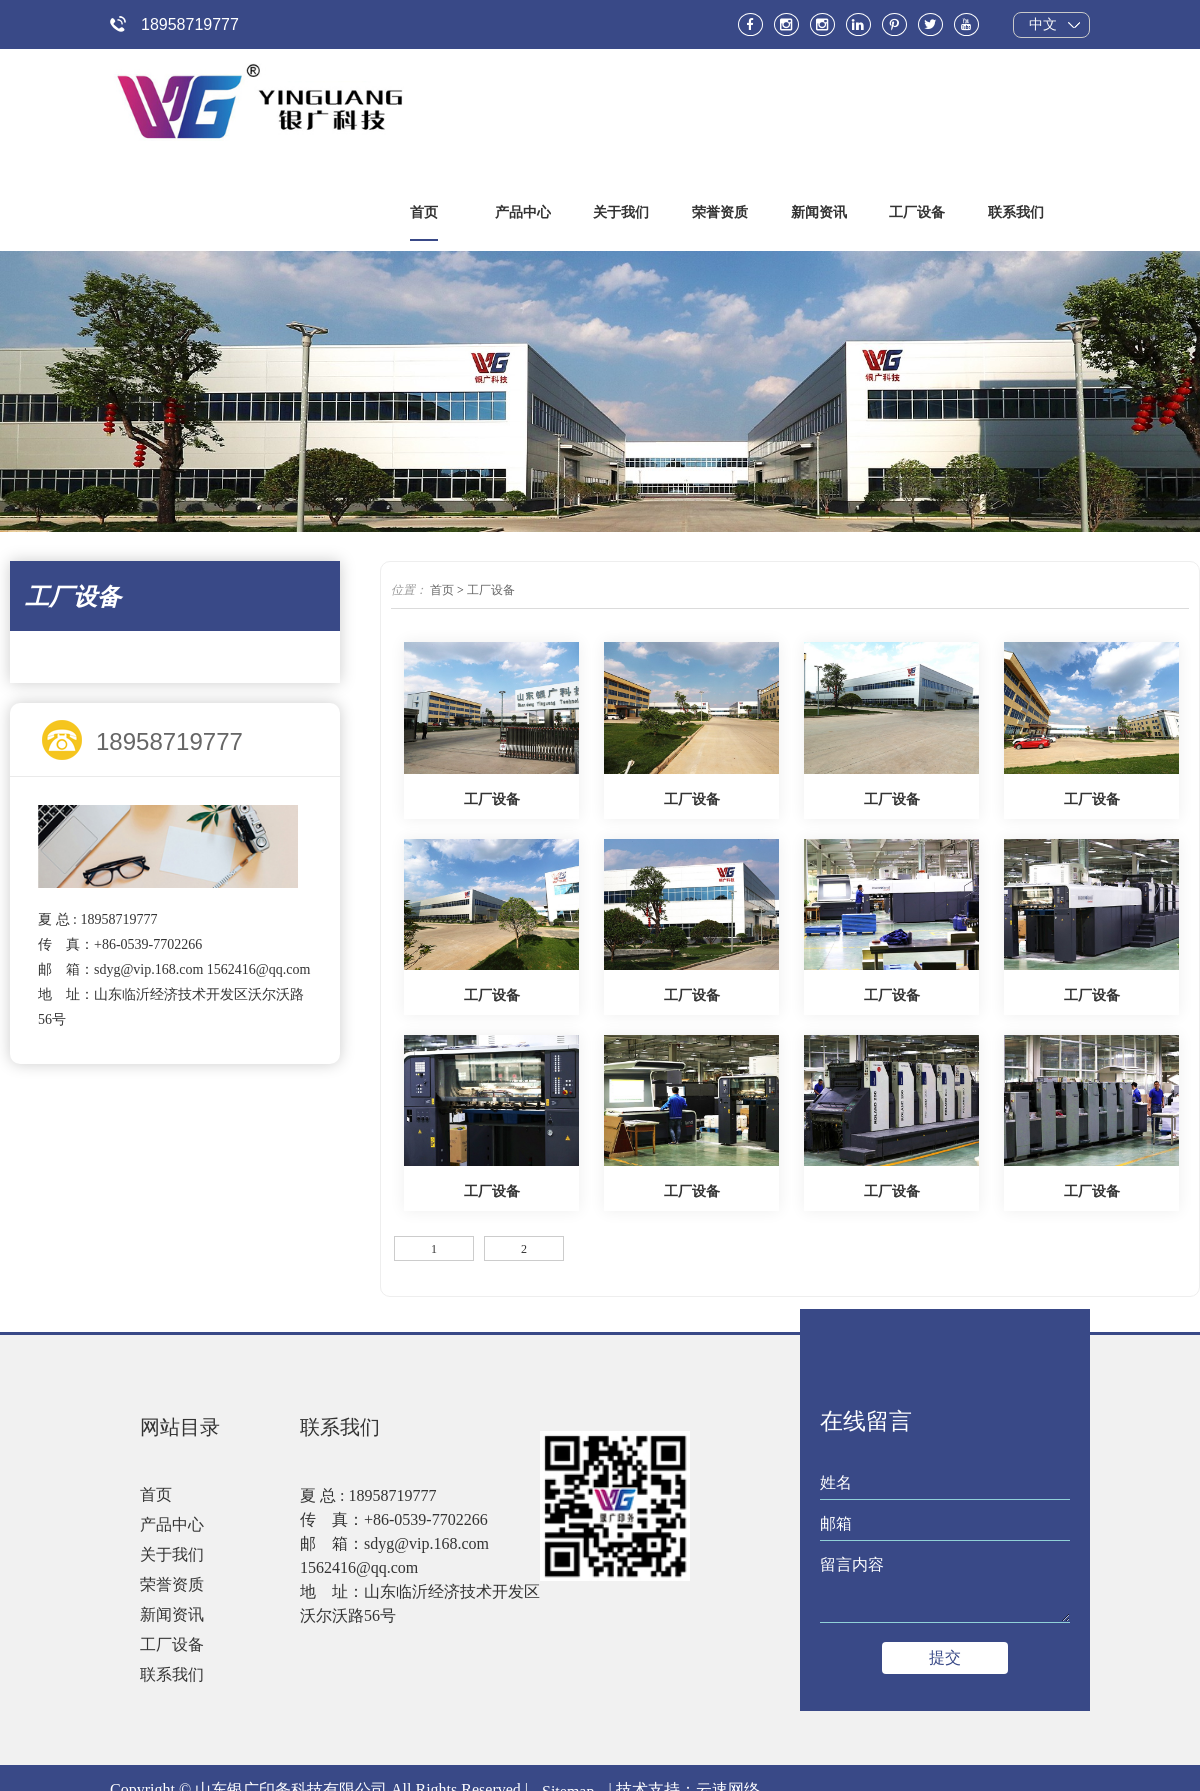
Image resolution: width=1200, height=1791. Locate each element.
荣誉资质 (172, 1585)
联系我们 (172, 1675)
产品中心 (172, 1525)
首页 (442, 591)
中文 (1042, 24)
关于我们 (172, 1555)
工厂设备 (491, 591)
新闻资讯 (172, 1615)
